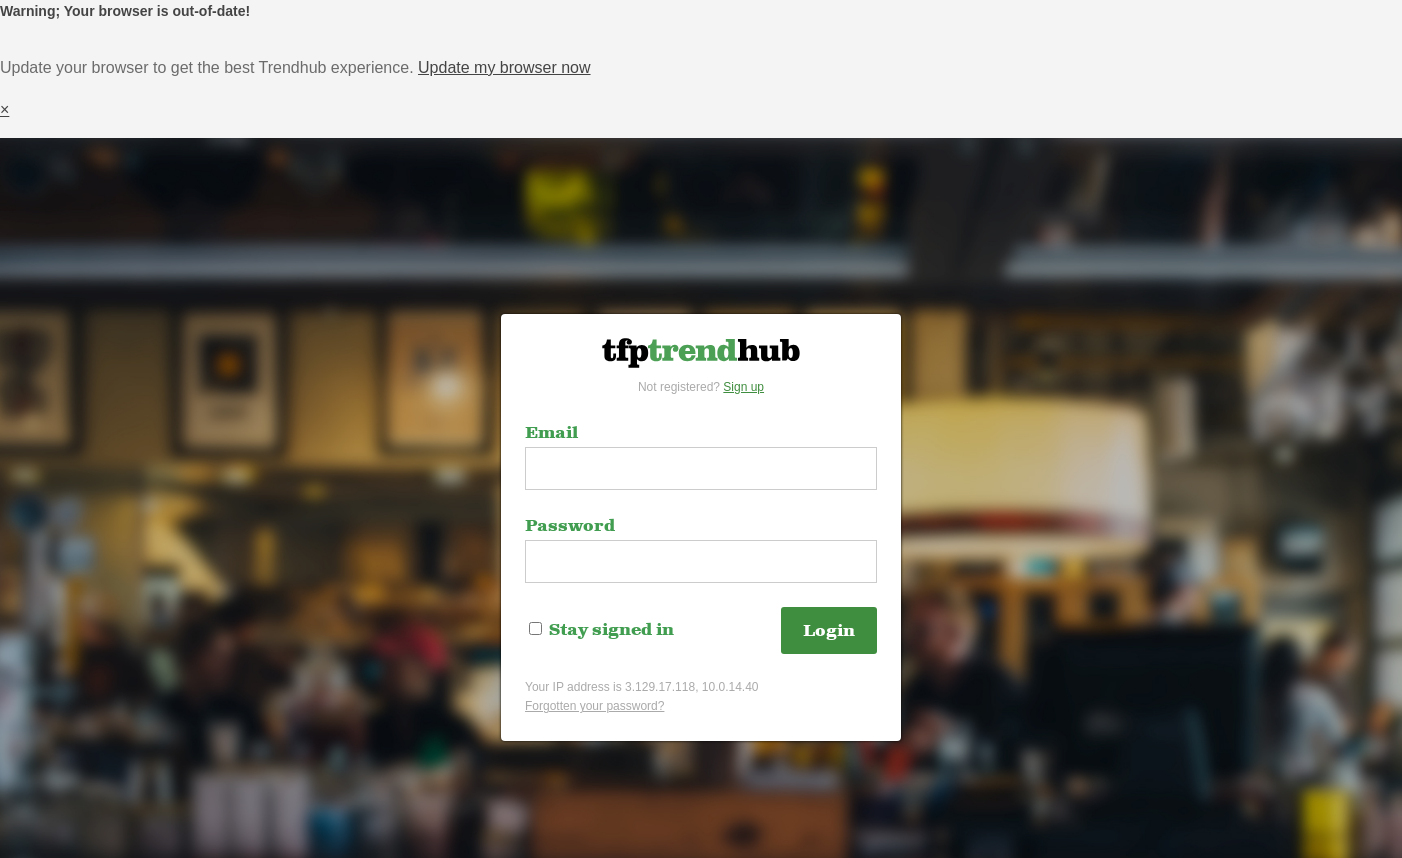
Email (551, 433)
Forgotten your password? (594, 706)
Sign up (743, 387)
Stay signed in (601, 630)
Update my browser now (504, 67)
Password (570, 526)
